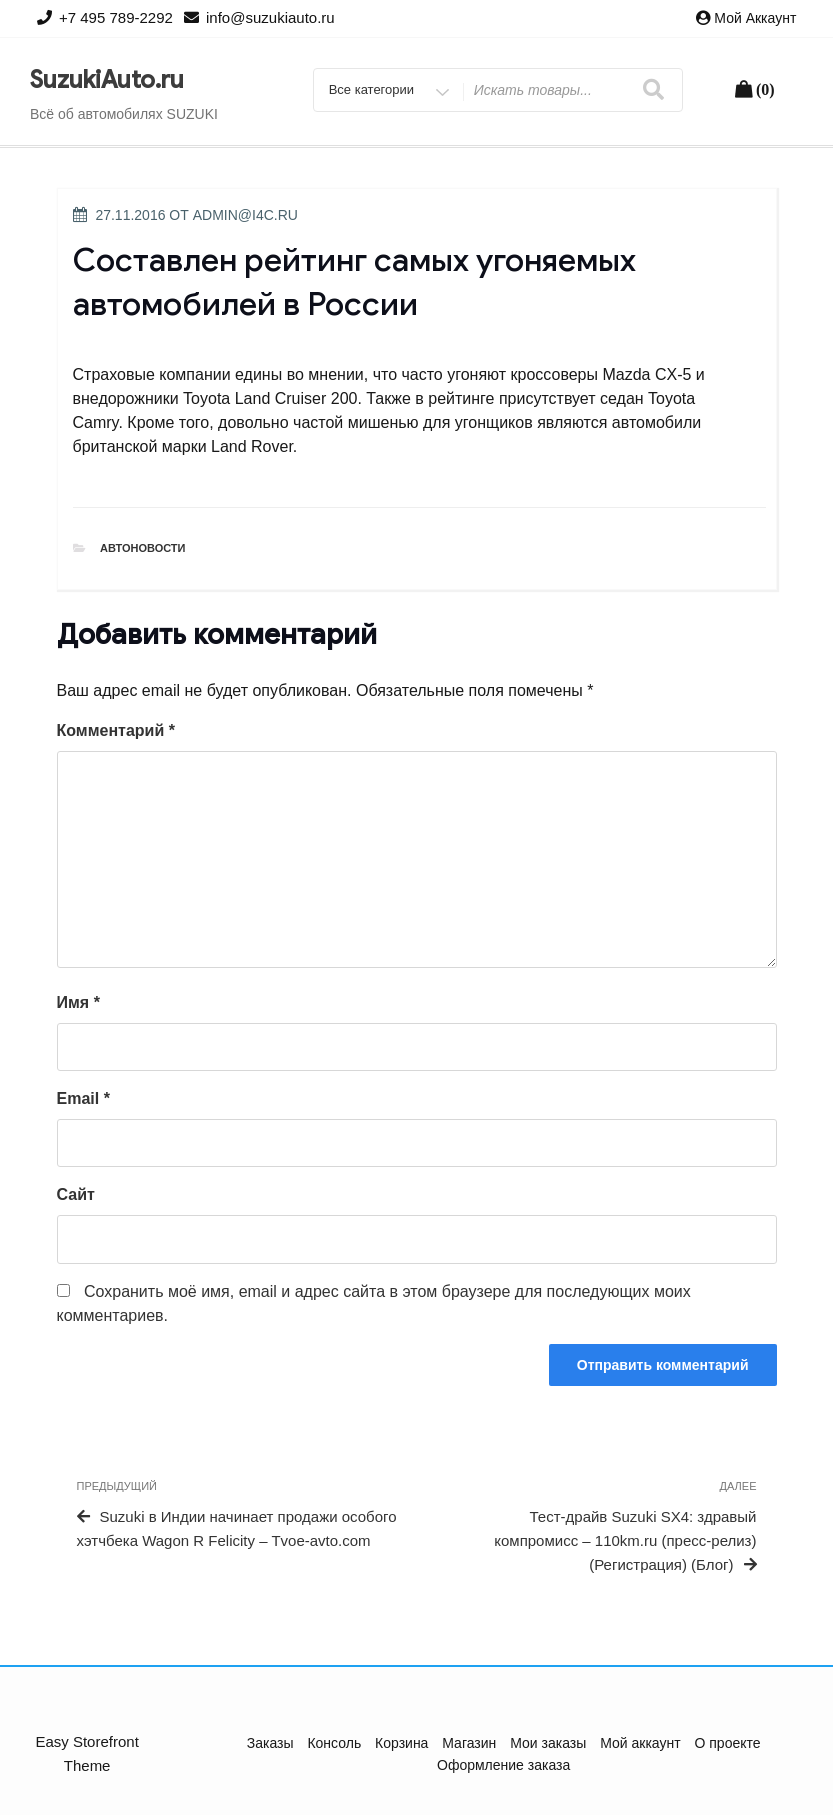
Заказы (270, 1743)
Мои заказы (548, 1743)
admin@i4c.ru (245, 215)
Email (83, 1098)
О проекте (728, 1743)
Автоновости (143, 548)
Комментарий (116, 730)
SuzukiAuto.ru (107, 80)
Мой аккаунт (755, 18)
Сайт (76, 1194)
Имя (78, 1002)
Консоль (334, 1743)
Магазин (469, 1743)
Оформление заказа (503, 1765)
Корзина (401, 1743)
